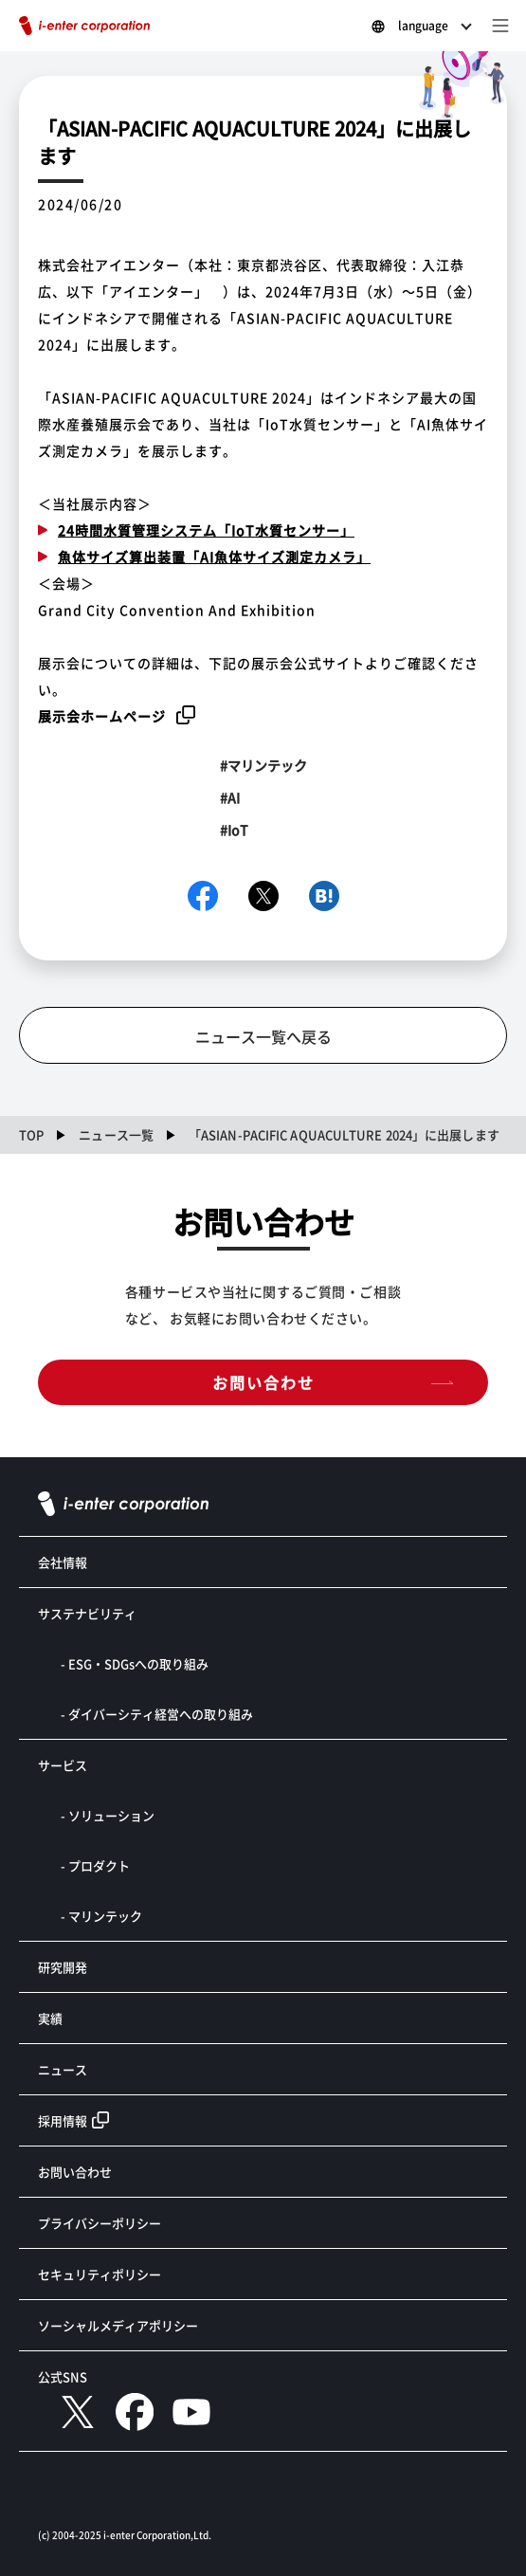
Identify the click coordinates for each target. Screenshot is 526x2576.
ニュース (62, 2069)
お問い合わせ (263, 1382)
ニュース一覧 (116, 1134)
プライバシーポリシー (99, 2223)
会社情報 (62, 1562)
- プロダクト (95, 1865)
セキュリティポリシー (99, 2274)
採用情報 (62, 2120)
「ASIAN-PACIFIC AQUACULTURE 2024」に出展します (344, 1134)
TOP (31, 1134)
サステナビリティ (87, 1613)
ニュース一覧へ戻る (263, 1036)
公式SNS (62, 2376)
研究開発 (62, 1967)
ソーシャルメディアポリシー (118, 2325)
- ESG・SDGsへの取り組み (135, 1663)
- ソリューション (107, 1815)
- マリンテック (101, 1916)
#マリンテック (263, 765)
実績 (50, 2018)
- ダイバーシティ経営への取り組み (157, 1714)
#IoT (234, 829)
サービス (62, 1765)
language (423, 25)
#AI (230, 797)
